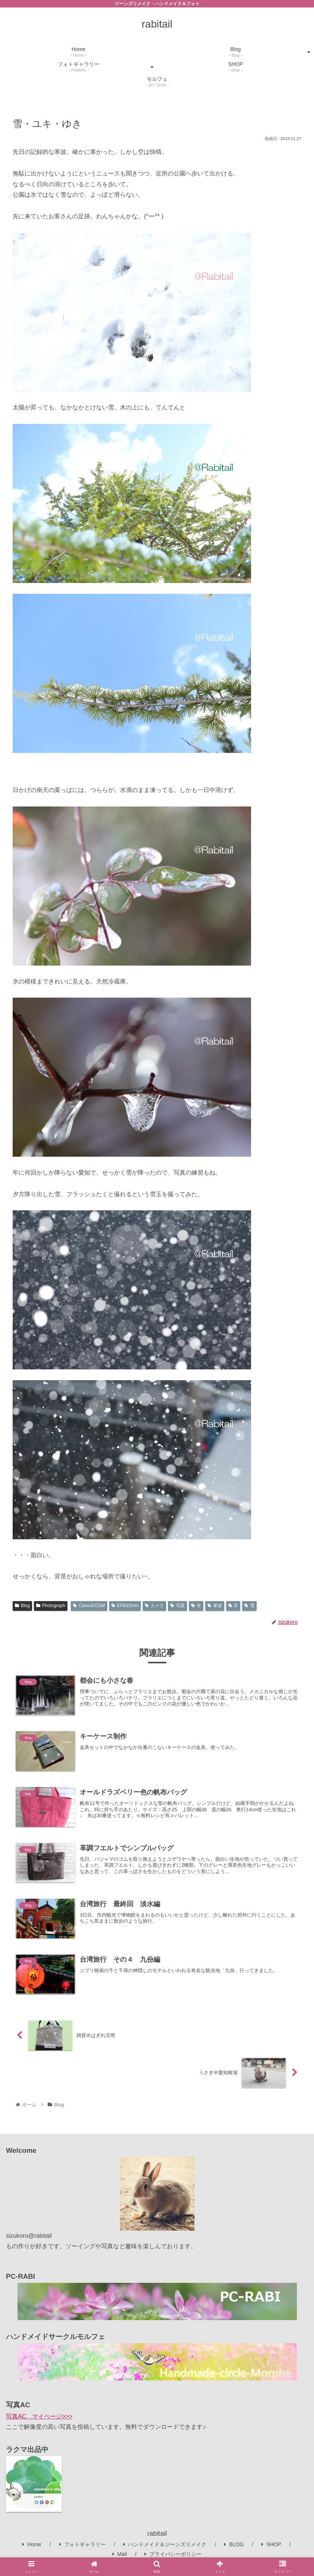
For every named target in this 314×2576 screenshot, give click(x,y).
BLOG (234, 2544)
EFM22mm (125, 1605)
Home (31, 2544)
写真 (177, 1605)
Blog (22, 1605)
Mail (119, 2554)
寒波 (214, 1605)
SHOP (271, 2544)
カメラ (154, 1605)
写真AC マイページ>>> (39, 2416)
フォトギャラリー (82, 2544)
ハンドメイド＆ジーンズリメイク (164, 2544)
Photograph (50, 1605)
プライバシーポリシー (173, 2554)
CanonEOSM (89, 1605)
